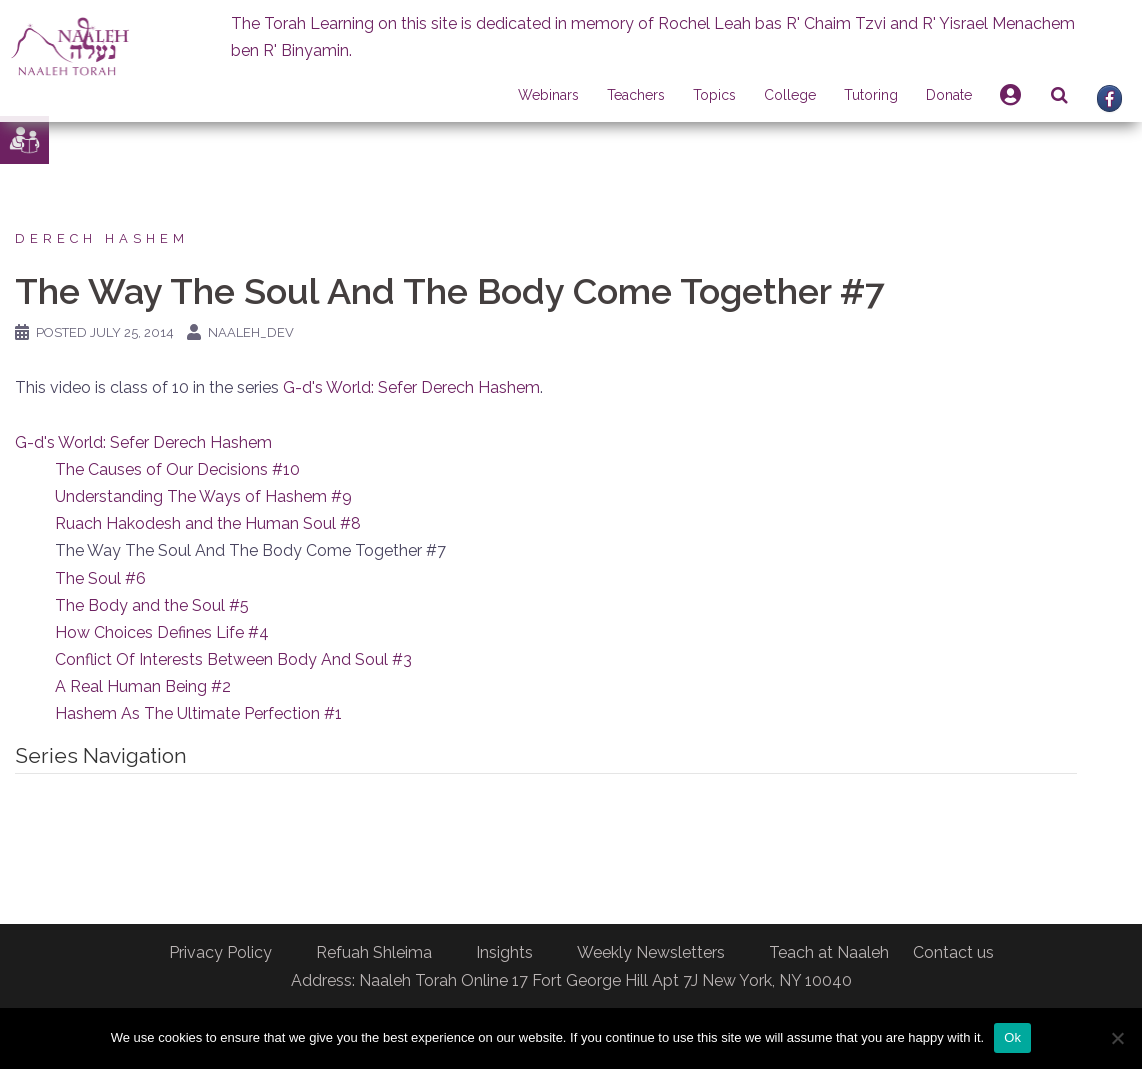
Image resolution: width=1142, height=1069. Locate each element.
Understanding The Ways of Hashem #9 (203, 496)
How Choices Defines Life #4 (162, 632)
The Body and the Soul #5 (152, 605)
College (790, 95)
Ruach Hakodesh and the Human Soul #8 (208, 523)
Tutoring (871, 95)
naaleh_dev (251, 332)
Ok (1012, 1037)
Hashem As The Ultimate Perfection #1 (198, 713)
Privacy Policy (220, 952)
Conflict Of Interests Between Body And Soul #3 (233, 659)
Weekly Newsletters (651, 952)
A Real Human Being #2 (143, 686)
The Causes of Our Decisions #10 (177, 469)
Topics (714, 95)
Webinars (548, 95)
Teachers (636, 95)
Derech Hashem (102, 238)
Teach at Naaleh (829, 952)
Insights (504, 952)
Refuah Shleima (374, 952)
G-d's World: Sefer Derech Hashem (411, 387)
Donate (949, 95)
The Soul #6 (100, 578)
